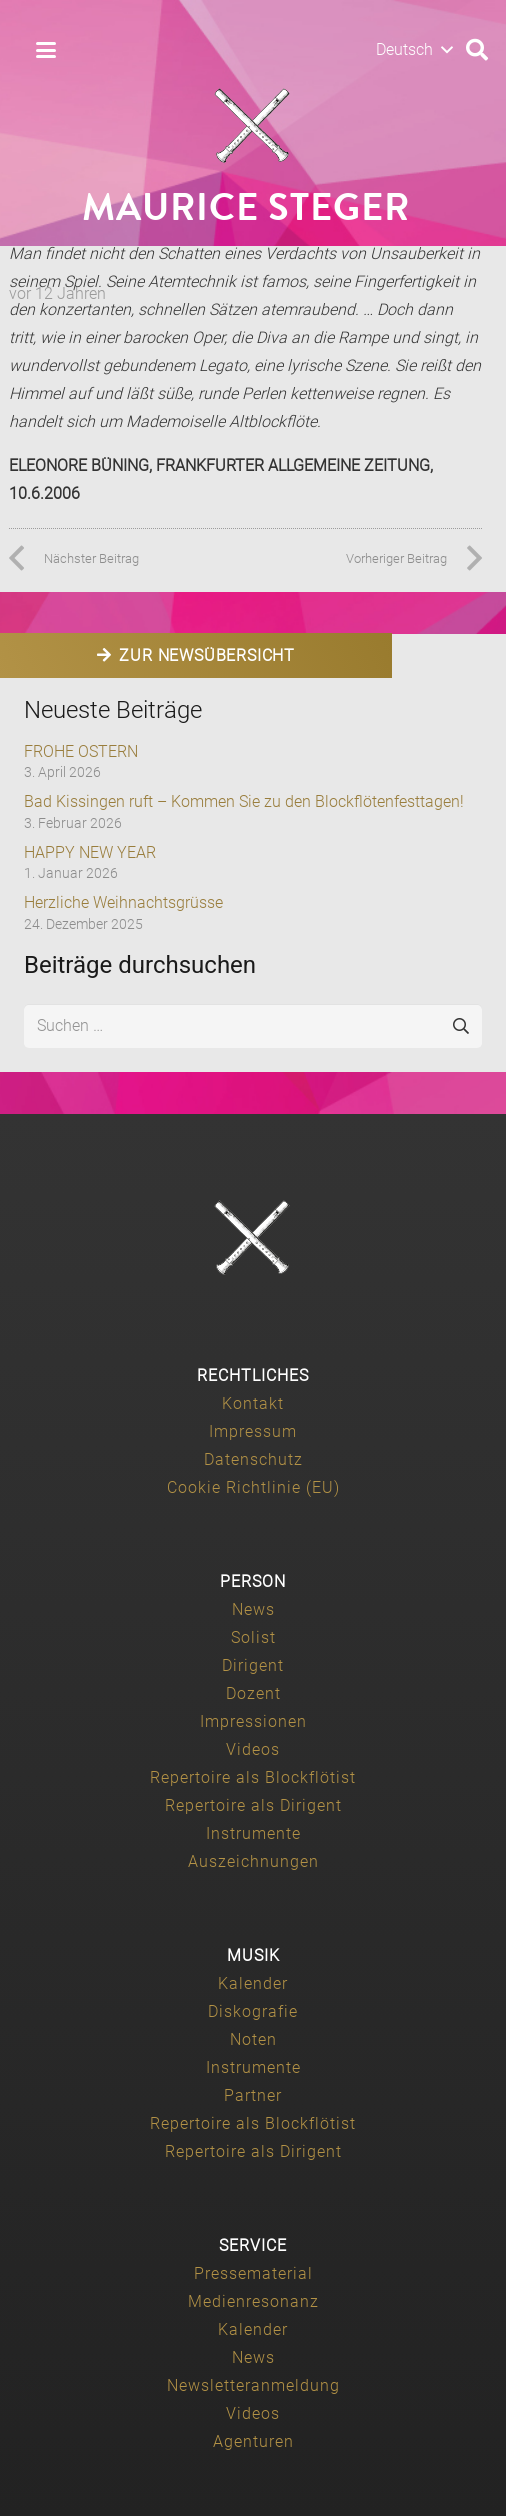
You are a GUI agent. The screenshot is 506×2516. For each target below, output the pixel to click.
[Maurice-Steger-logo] (253, 126)
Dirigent (253, 1665)
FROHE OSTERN (81, 751)
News (253, 1609)
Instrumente (253, 1833)
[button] (46, 50)
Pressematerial (253, 2273)
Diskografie (253, 2011)
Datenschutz (253, 1459)
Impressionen (253, 1721)
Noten (253, 2039)
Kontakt (253, 1403)
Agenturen (253, 2441)
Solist (253, 1637)
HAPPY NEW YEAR (90, 852)
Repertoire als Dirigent (253, 1805)
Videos (253, 1749)
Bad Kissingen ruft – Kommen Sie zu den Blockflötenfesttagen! (244, 801)
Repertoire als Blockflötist (253, 1777)
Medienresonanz (253, 2301)
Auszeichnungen (253, 1861)
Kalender (253, 1983)
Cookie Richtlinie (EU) (253, 1487)
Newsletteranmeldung (253, 2385)
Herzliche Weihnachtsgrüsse (123, 902)
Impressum (253, 1431)
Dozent (253, 1693)
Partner (253, 2095)
